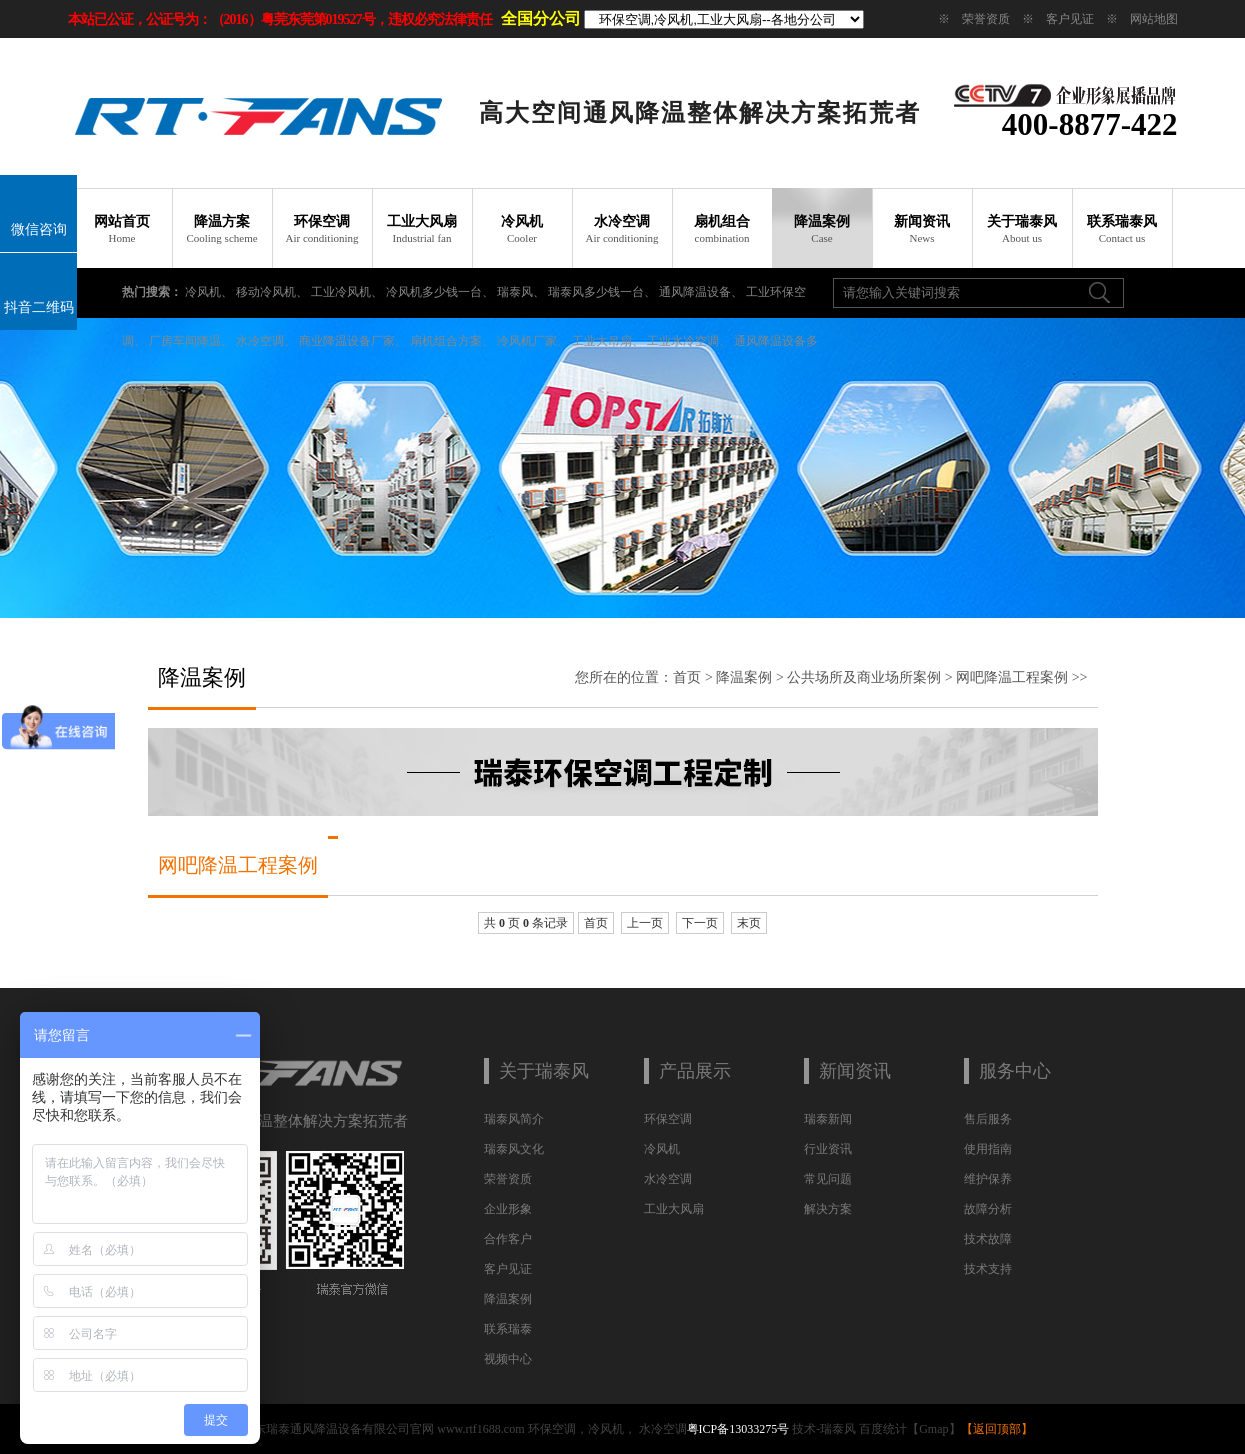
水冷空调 (622, 229)
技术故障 (988, 1239)
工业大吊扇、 (608, 341)
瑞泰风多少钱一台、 (602, 292)
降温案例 (822, 229)
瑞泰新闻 (828, 1119)
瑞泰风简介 (514, 1119)
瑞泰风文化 (514, 1149)
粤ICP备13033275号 (738, 1429)
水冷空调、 (266, 341)
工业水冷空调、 (689, 341)
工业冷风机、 (347, 292)
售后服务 (988, 1119)
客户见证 (1070, 19)
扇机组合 (722, 229)
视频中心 (508, 1359)
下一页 (700, 923)
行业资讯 (828, 1149)
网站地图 (1154, 19)
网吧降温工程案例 (1012, 677)
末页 (749, 923)
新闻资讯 (922, 229)
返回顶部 (997, 1429)
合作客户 (508, 1239)
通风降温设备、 (701, 292)
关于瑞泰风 (1022, 229)
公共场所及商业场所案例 (864, 677)
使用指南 (988, 1149)
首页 (687, 677)
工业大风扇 (422, 229)
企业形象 (508, 1209)
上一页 (645, 923)
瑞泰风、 (521, 292)
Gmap (933, 1429)
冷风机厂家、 (533, 341)
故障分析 (988, 1209)
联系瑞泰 (508, 1329)
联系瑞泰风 (1122, 229)
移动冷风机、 (272, 292)
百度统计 (883, 1429)
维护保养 (988, 1179)
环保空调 (322, 229)
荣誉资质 (986, 19)
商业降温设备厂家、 (353, 341)
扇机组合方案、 (452, 341)
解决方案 (828, 1209)
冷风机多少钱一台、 (440, 292)
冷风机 (522, 229)
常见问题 (828, 1179)
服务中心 (1015, 1071)
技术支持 (988, 1269)
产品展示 (695, 1071)
